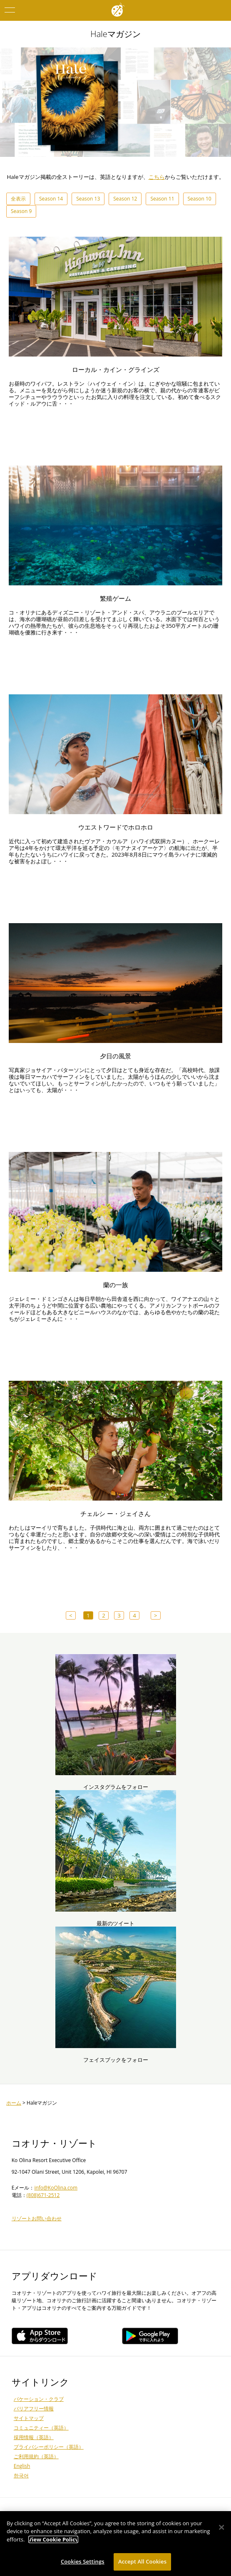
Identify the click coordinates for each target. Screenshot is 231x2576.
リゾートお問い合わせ (37, 2218)
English (22, 2465)
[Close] (221, 2527)
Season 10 (199, 198)
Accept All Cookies (142, 2561)
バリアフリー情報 (34, 2408)
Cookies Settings (82, 2561)
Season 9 (21, 211)
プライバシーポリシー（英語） (49, 2446)
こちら (157, 177)
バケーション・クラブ (39, 2399)
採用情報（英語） (34, 2437)
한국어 (21, 2475)
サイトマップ (29, 2418)
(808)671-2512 (43, 2195)
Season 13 (88, 198)
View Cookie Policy (53, 2539)
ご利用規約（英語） (36, 2456)
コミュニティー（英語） (41, 2427)
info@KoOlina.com (55, 2187)
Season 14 (51, 198)
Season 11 (162, 198)
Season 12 (125, 198)
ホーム (13, 2102)
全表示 (18, 198)
